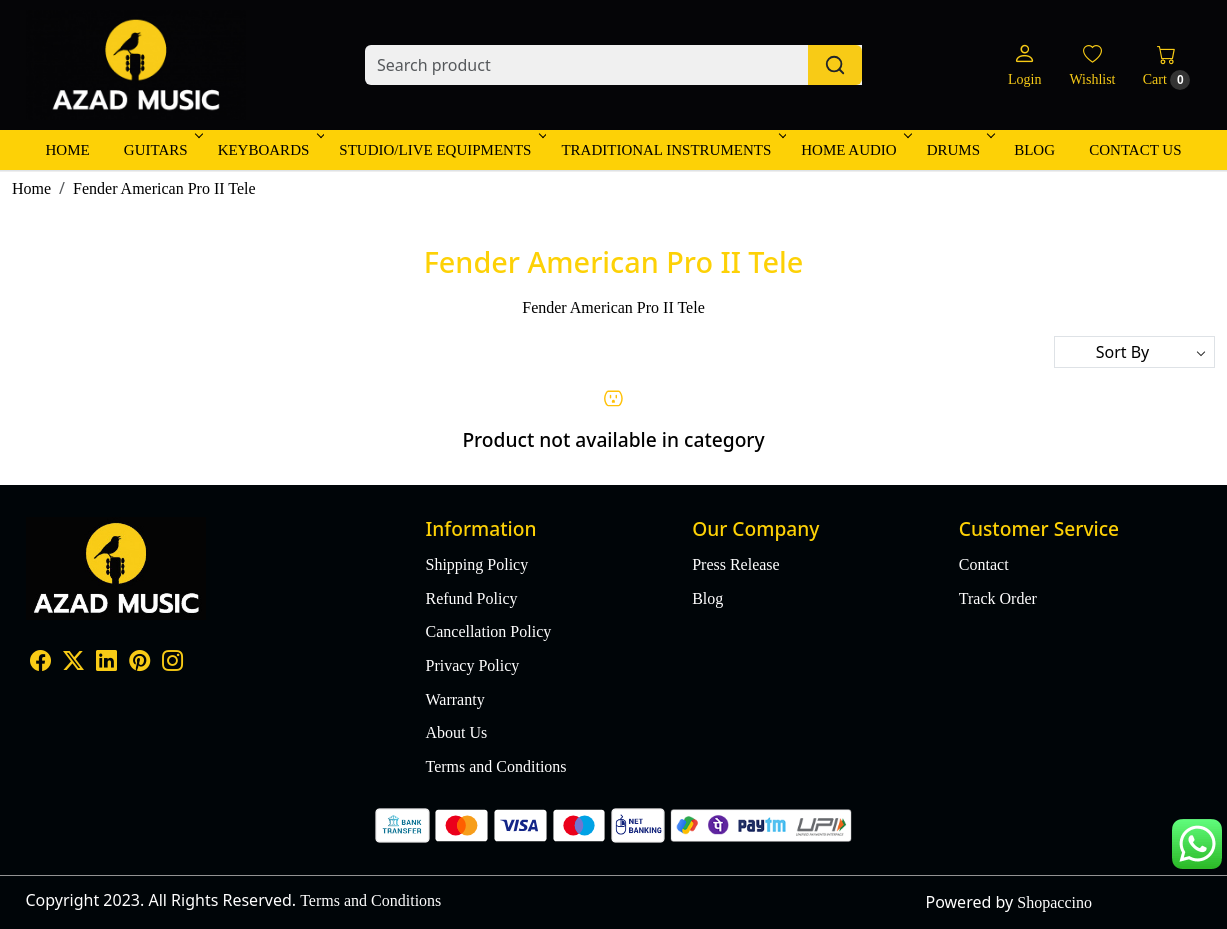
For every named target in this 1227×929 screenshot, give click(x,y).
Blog (1034, 150)
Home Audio (854, 150)
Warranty (455, 699)
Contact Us (1135, 150)
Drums (959, 150)
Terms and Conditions (496, 766)
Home (67, 150)
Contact (984, 564)
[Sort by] (1134, 352)
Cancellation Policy (489, 631)
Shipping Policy (477, 564)
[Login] (1024, 65)
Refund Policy (472, 598)
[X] (73, 662)
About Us (457, 732)
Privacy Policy (473, 665)
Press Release (736, 564)
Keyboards (270, 150)
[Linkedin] (106, 662)
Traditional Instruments (672, 150)
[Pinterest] (139, 662)
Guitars (162, 150)
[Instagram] (172, 662)
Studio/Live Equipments (441, 150)
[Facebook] (40, 662)
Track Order (998, 598)
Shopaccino (1054, 902)
